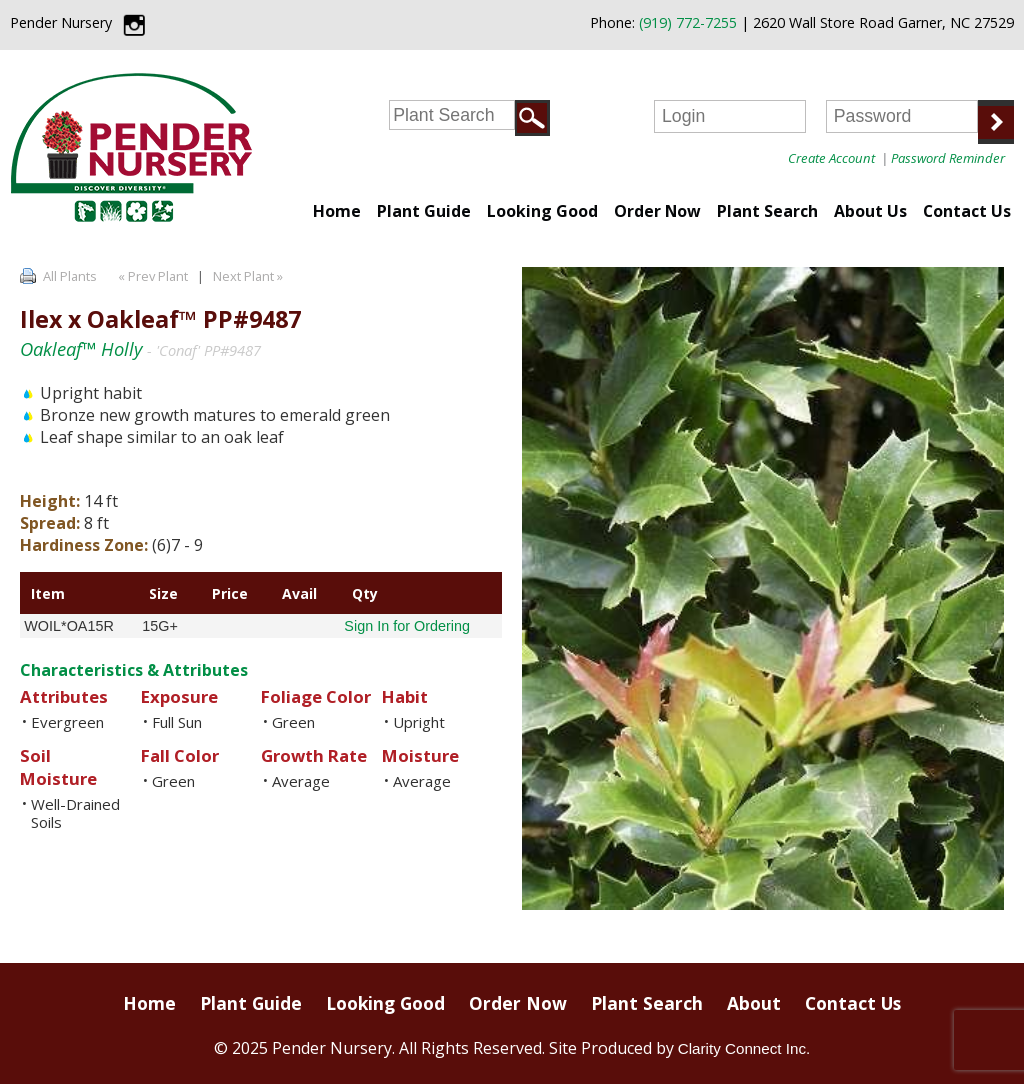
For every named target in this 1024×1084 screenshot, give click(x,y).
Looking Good (542, 211)
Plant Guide (424, 211)
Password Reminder (948, 158)
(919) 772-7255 (688, 22)
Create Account (831, 158)
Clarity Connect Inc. (744, 1048)
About (754, 1003)
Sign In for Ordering (407, 626)
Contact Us (967, 211)
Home (337, 211)
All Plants (70, 276)
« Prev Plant (151, 276)
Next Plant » (249, 276)
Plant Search (767, 211)
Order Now (657, 211)
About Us (870, 211)
